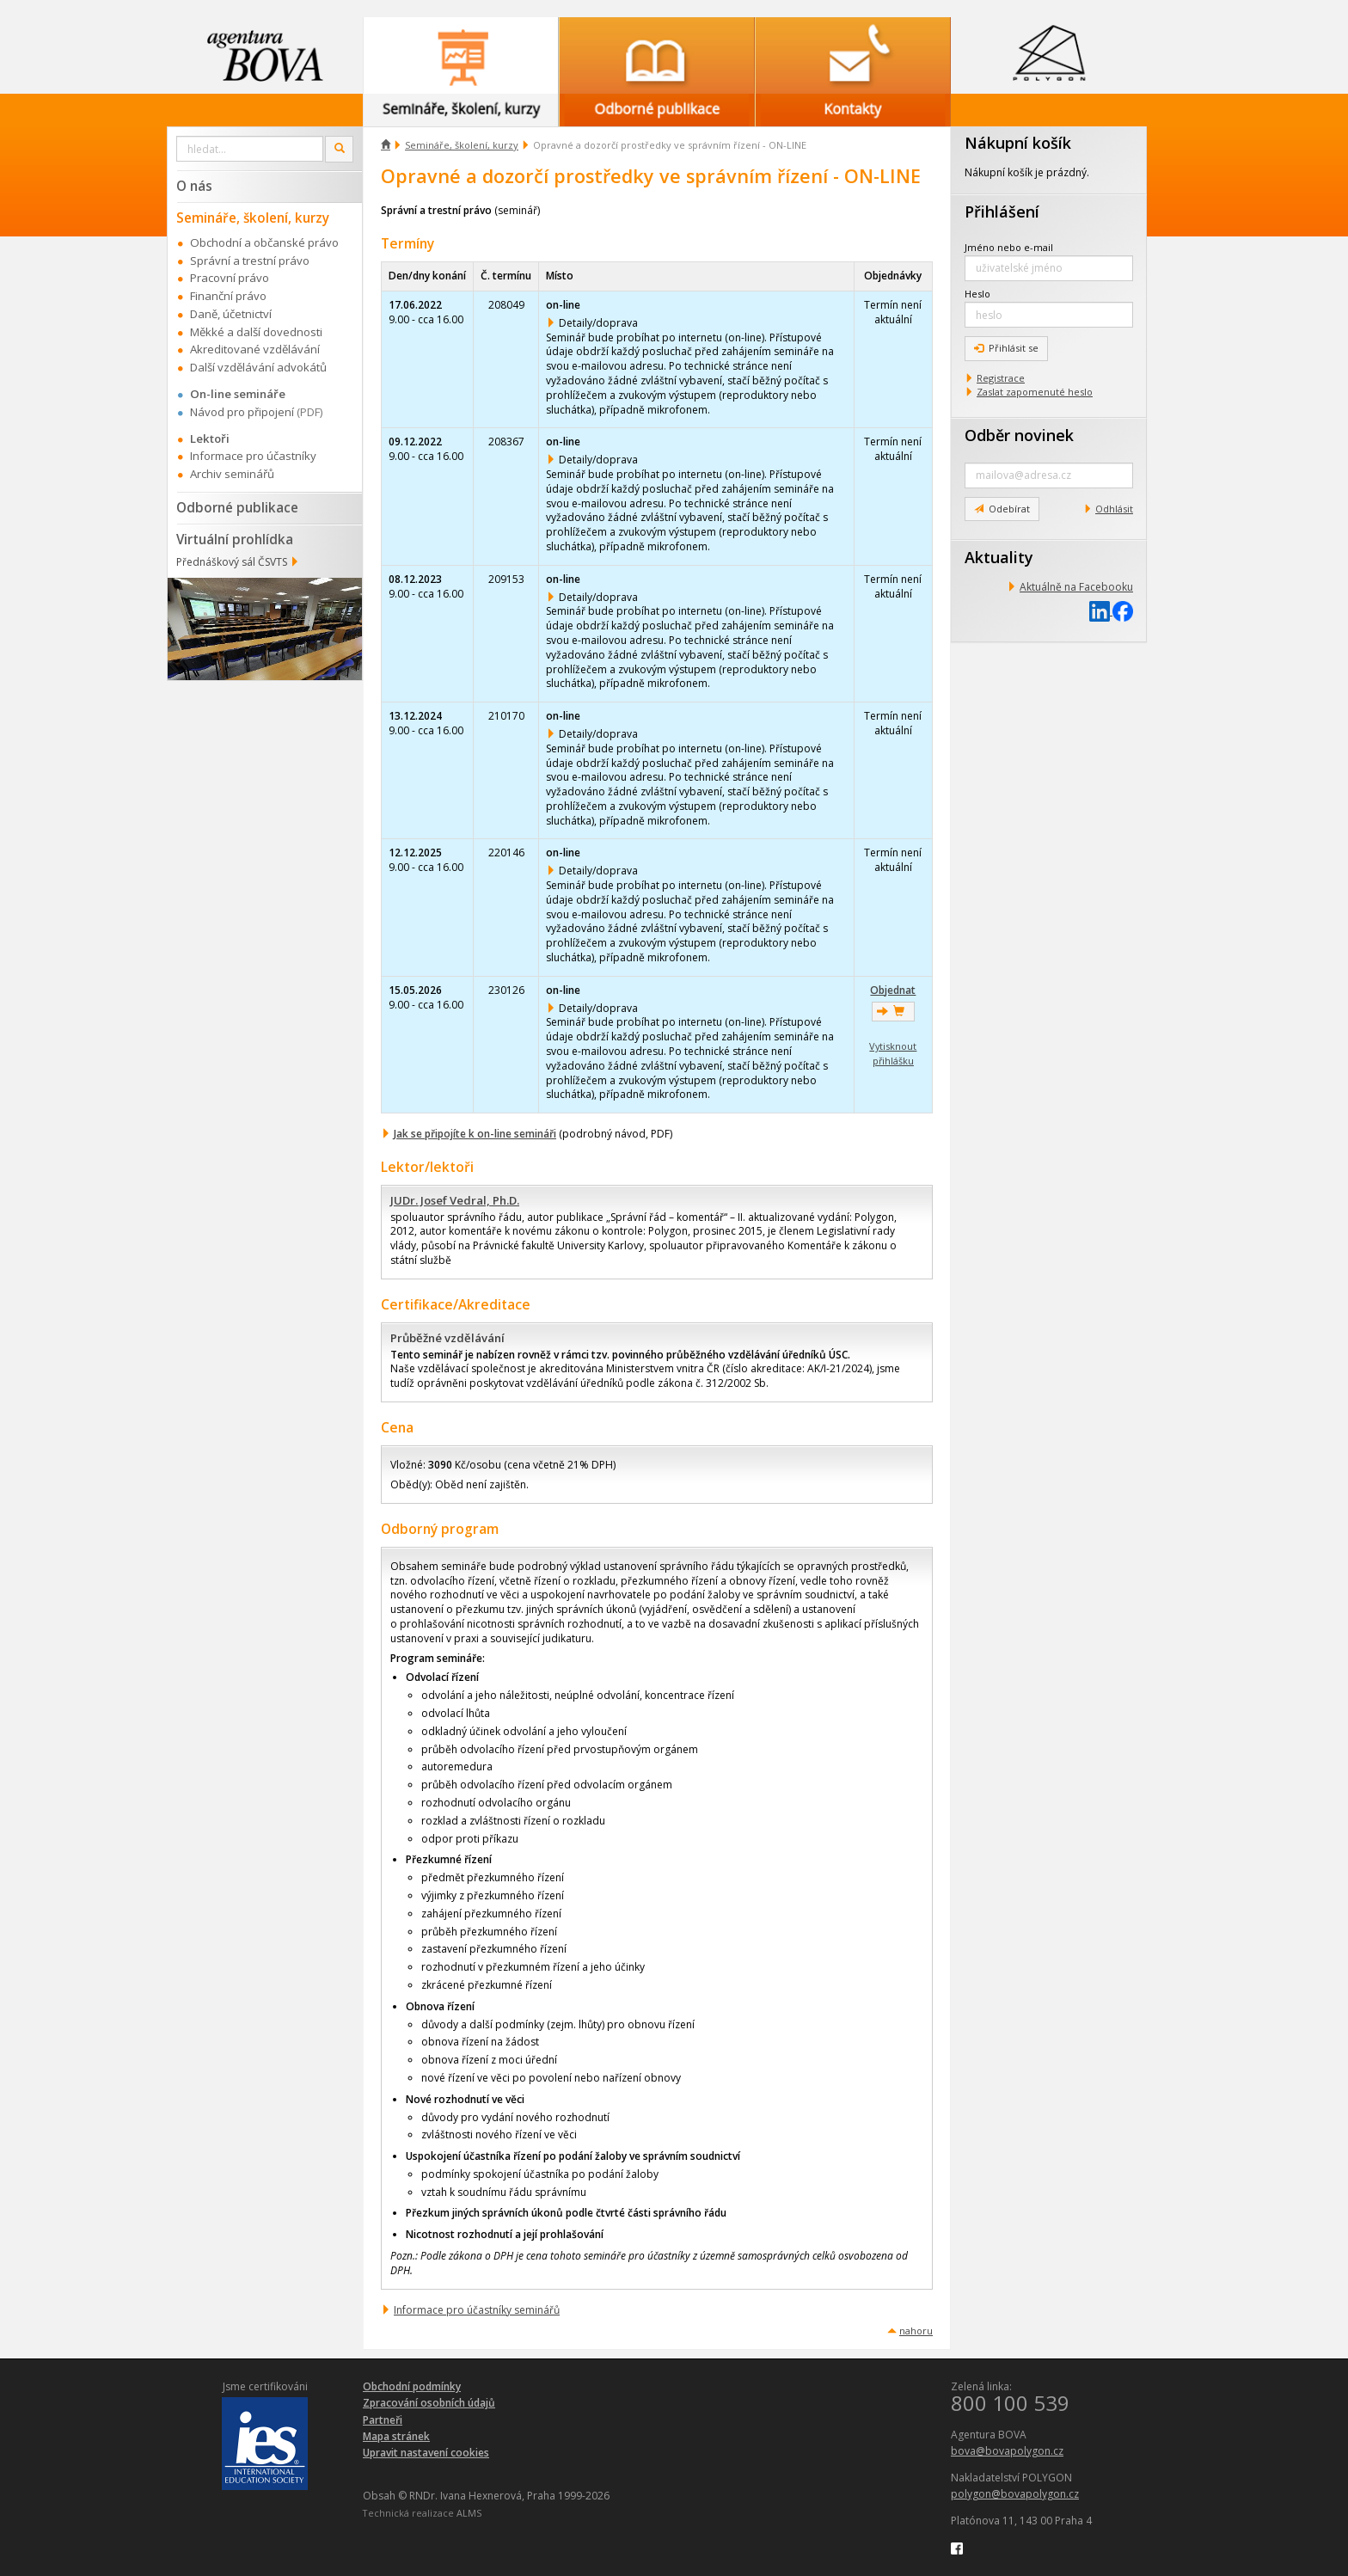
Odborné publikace (237, 507)
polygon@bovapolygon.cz (1015, 2494)
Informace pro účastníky (253, 455)
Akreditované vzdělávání (255, 349)
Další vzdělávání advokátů (258, 367)
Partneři (382, 2420)
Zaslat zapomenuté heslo (1035, 391)
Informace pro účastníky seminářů (477, 2310)
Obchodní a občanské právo (264, 242)
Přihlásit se (1006, 347)
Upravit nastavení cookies (426, 2452)
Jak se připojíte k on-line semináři (475, 1133)
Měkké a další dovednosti (256, 332)
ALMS (468, 2512)
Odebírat (1002, 508)
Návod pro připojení (242, 412)
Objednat (893, 990)
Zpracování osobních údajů (429, 2402)
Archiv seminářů (232, 473)
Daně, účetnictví (231, 314)
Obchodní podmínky (412, 2386)
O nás (194, 185)
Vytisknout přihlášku (892, 1053)
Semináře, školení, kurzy (461, 144)
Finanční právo (228, 296)
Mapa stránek (396, 2436)
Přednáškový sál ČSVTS (231, 562)
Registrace (1001, 377)
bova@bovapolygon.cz (1007, 2451)
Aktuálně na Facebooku (1076, 587)
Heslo (977, 293)
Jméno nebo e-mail (1009, 247)
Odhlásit (1114, 508)
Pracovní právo (229, 277)
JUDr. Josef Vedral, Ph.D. (454, 1200)
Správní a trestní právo (249, 260)
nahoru (916, 2330)
